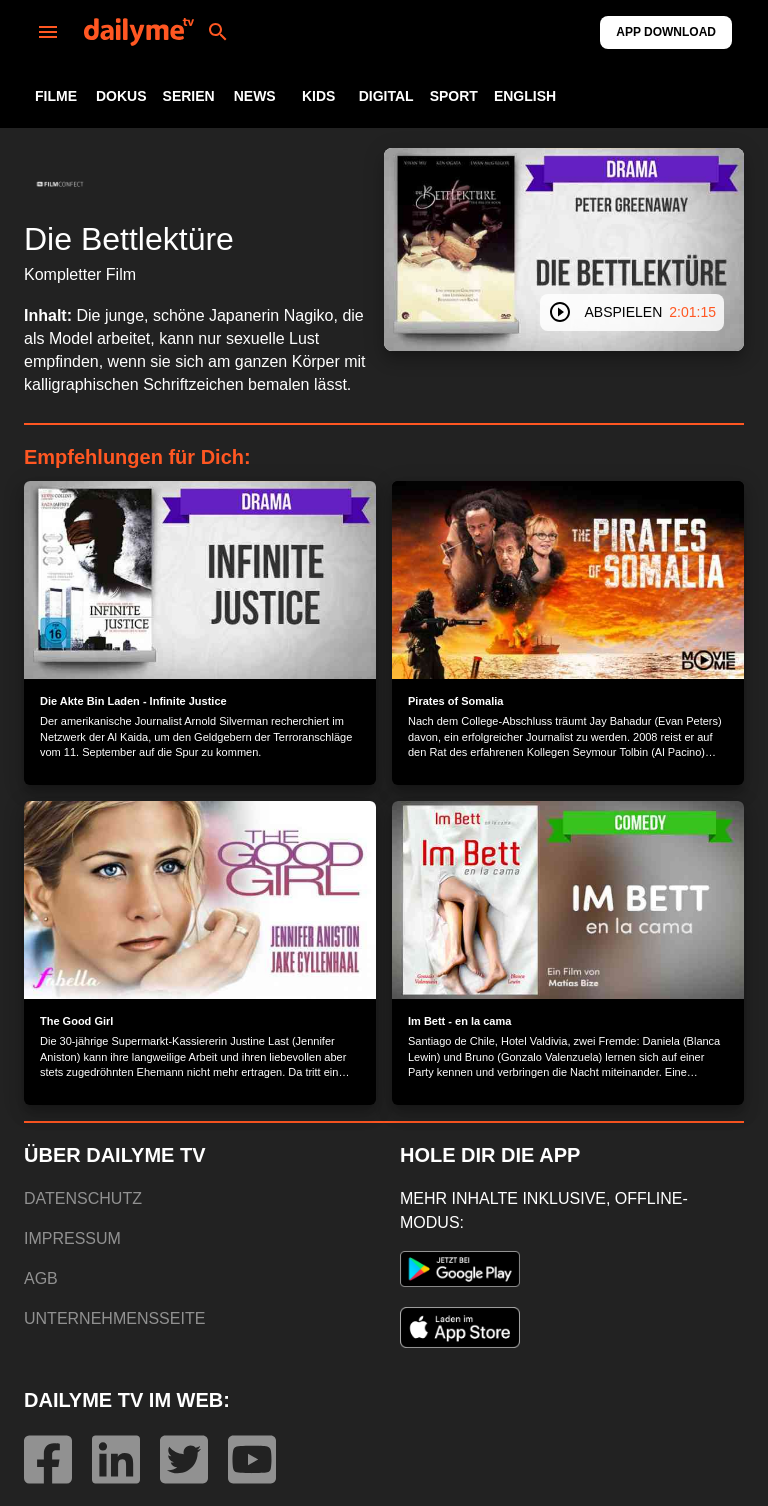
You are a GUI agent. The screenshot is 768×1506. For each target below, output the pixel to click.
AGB (41, 1278)
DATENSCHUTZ (83, 1198)
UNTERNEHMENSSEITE (114, 1318)
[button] (60, 184)
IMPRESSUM (72, 1238)
